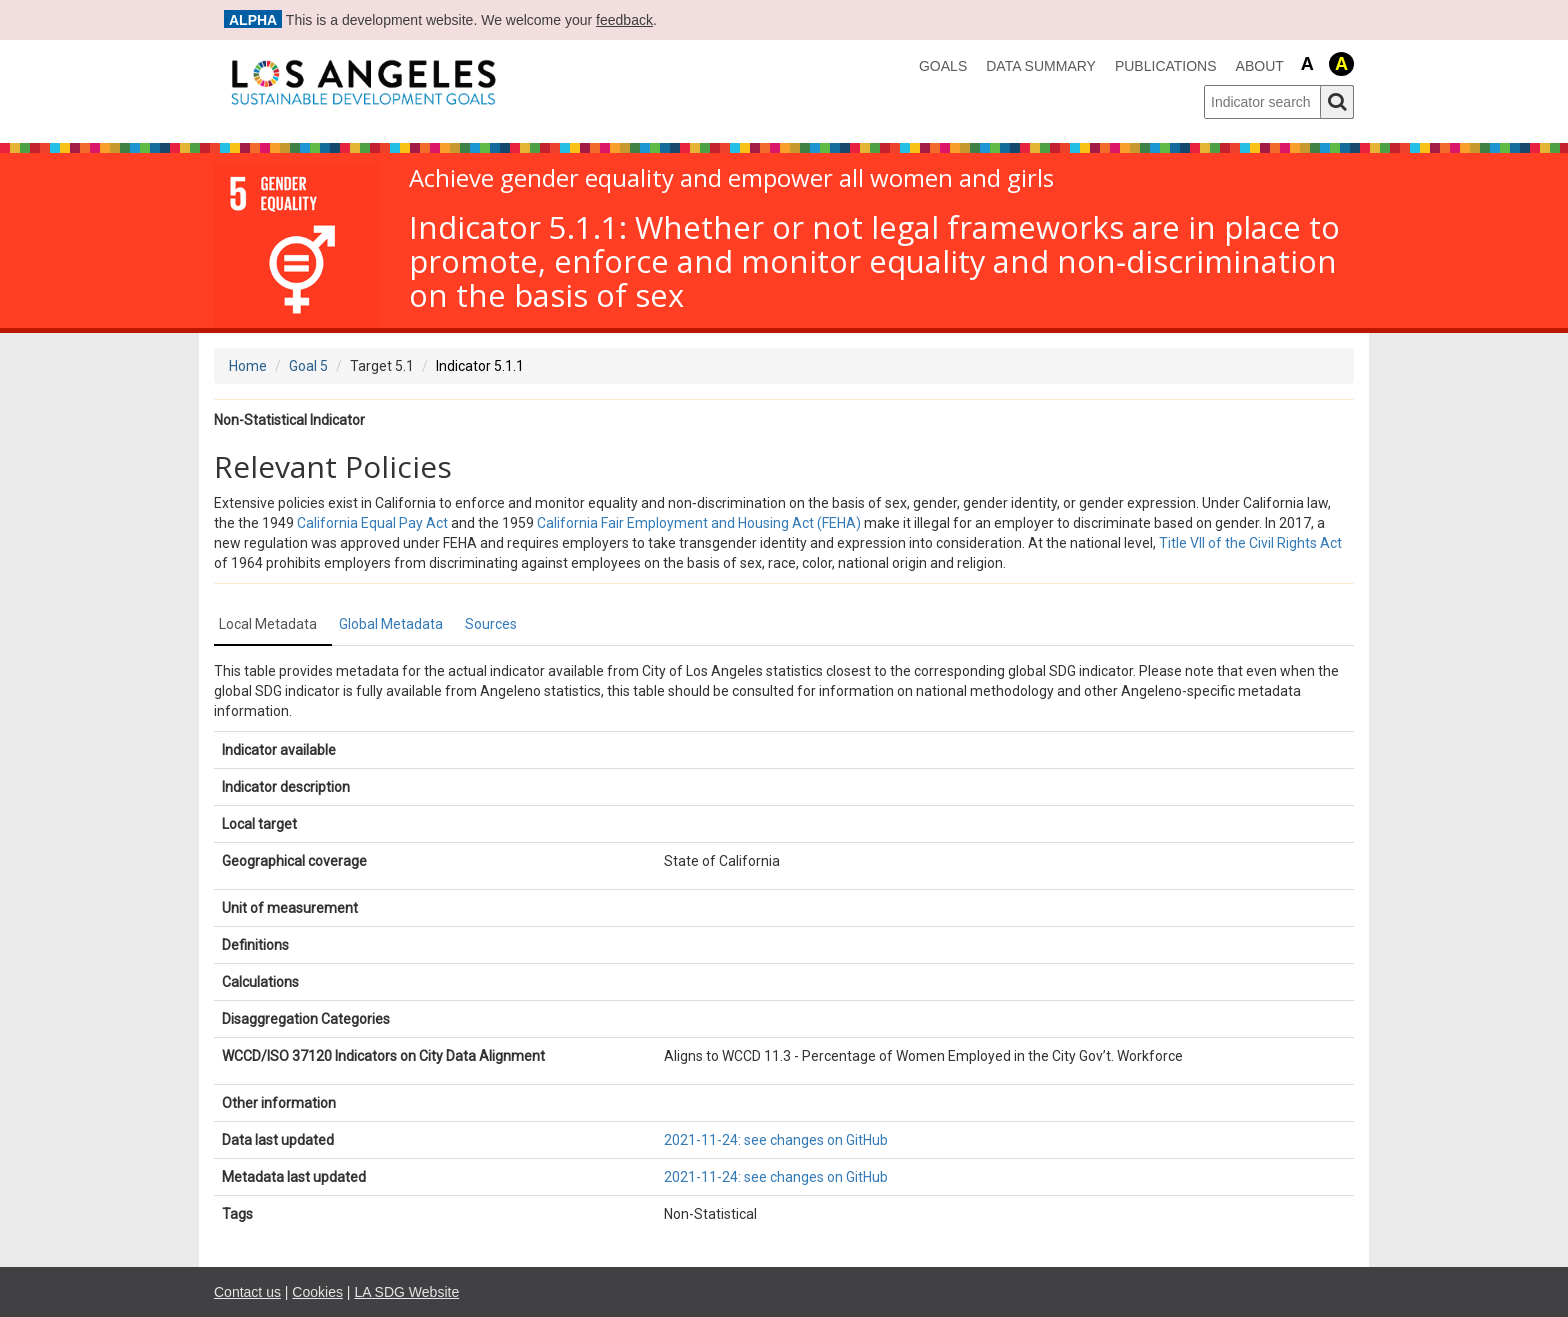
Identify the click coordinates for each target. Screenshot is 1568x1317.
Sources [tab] (491, 624)
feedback (624, 20)
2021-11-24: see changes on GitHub (776, 1140)
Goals (943, 66)
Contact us (247, 1292)
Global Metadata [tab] (391, 624)
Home (248, 366)
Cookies (317, 1292)
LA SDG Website (406, 1292)
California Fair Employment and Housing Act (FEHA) (699, 523)
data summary (1041, 66)
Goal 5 (308, 366)
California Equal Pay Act (372, 523)
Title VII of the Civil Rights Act (1250, 543)
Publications (1166, 66)
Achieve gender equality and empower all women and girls (731, 178)
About (1260, 66)
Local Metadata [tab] (268, 624)
